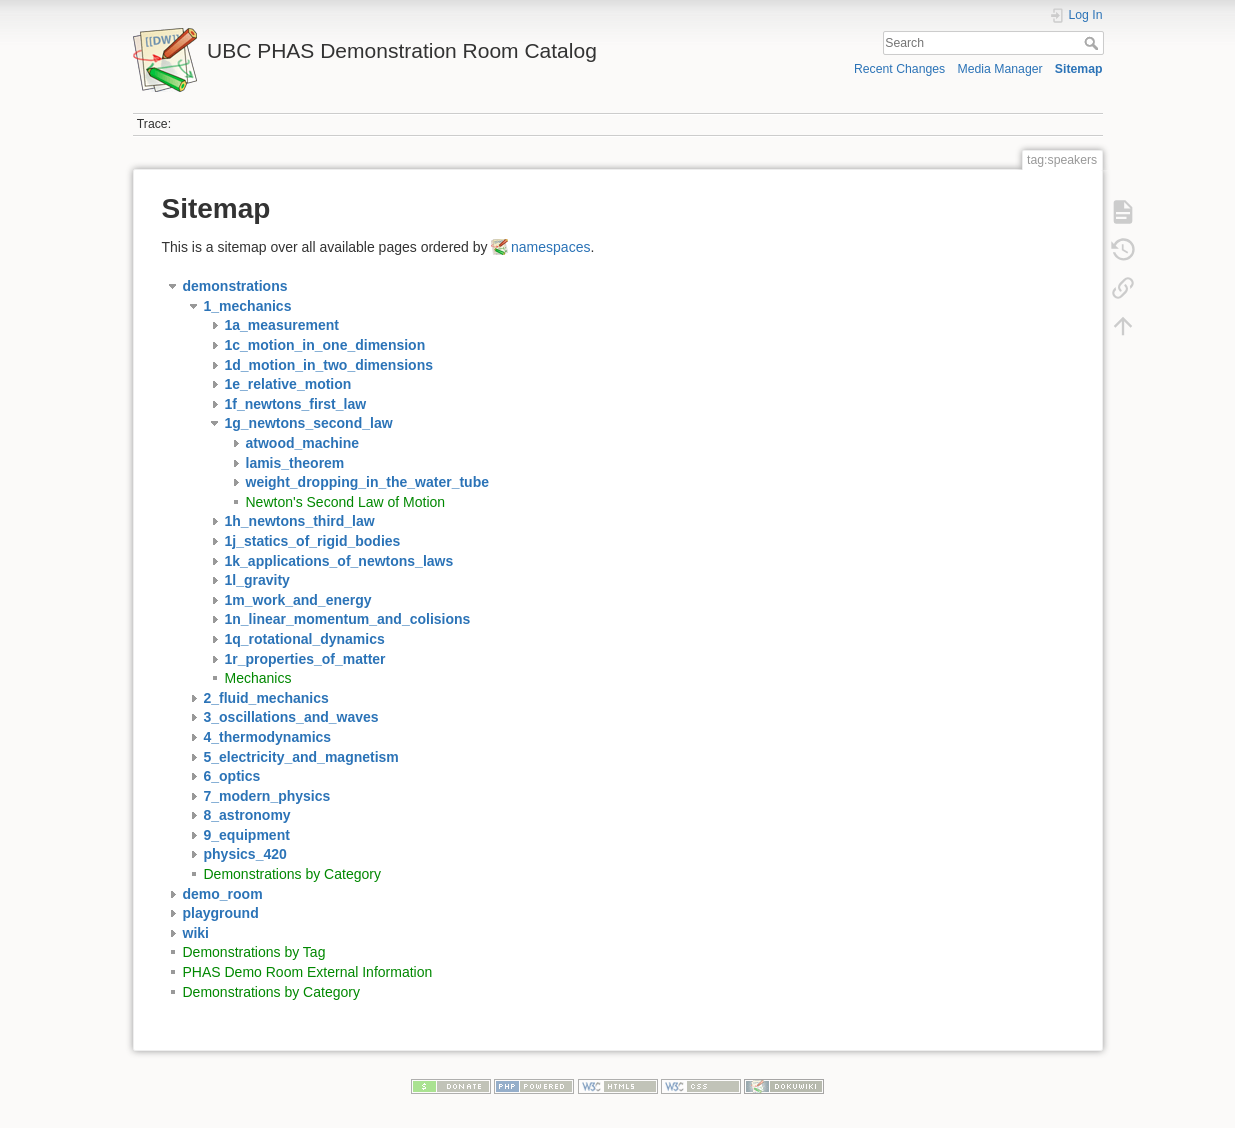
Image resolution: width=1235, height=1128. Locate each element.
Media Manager (999, 69)
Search (1093, 43)
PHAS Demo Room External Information (308, 972)
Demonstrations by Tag (254, 952)
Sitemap (1079, 69)
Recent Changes (899, 69)
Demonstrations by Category (292, 874)
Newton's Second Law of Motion (346, 502)
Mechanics (258, 678)
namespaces (550, 247)
